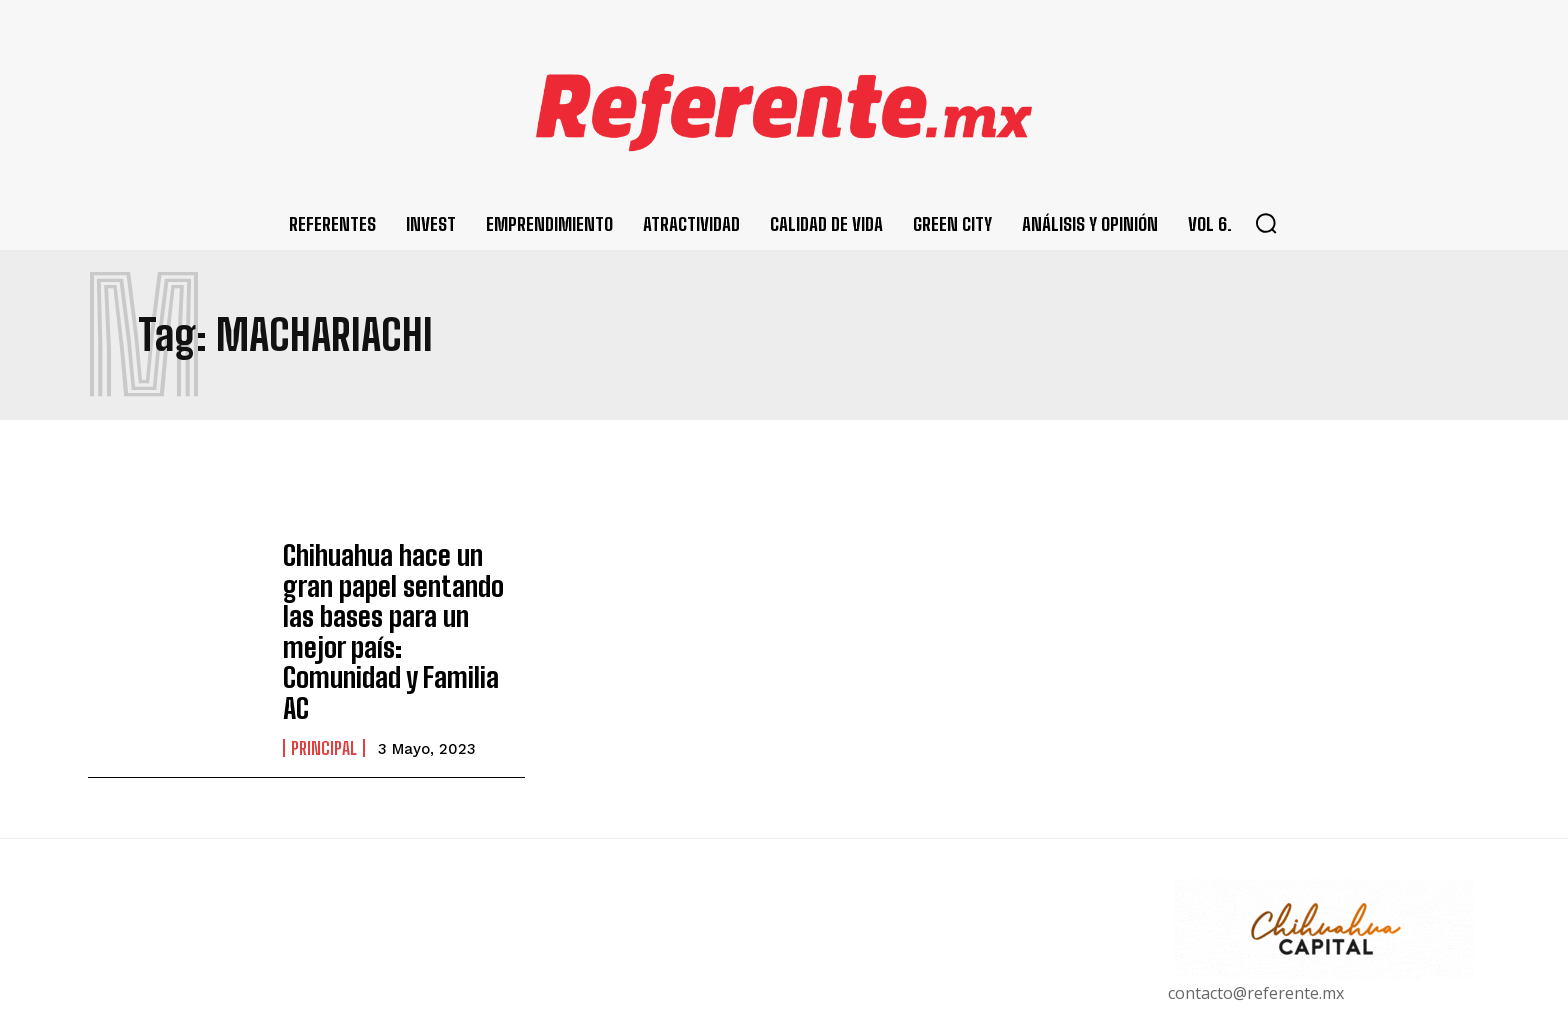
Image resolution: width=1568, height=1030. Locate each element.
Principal (324, 672)
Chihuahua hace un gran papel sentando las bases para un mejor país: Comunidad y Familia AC (404, 594)
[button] (1266, 223)
